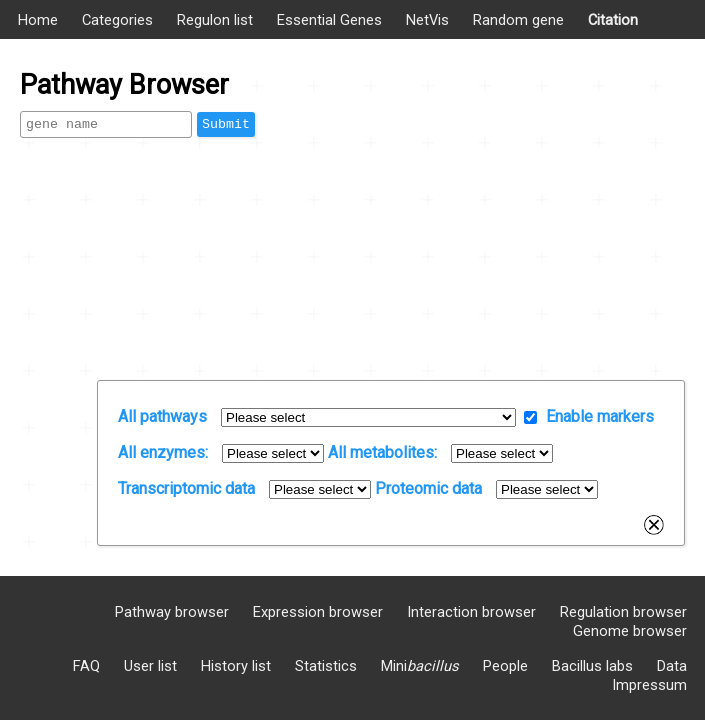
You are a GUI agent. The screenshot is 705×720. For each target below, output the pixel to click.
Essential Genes (329, 20)
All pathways (162, 416)
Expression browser (318, 612)
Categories (117, 20)
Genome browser (630, 631)
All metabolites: (382, 452)
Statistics (326, 666)
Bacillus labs (592, 666)
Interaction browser (471, 612)
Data (672, 666)
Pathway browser (172, 612)
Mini (420, 666)
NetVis (427, 20)
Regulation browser (623, 612)
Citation (613, 20)
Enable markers (600, 416)
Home (38, 20)
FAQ (86, 666)
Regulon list (215, 20)
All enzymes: (163, 452)
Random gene (518, 20)
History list (236, 666)
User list (150, 666)
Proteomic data (428, 488)
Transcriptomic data (186, 488)
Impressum (649, 685)
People (505, 666)
